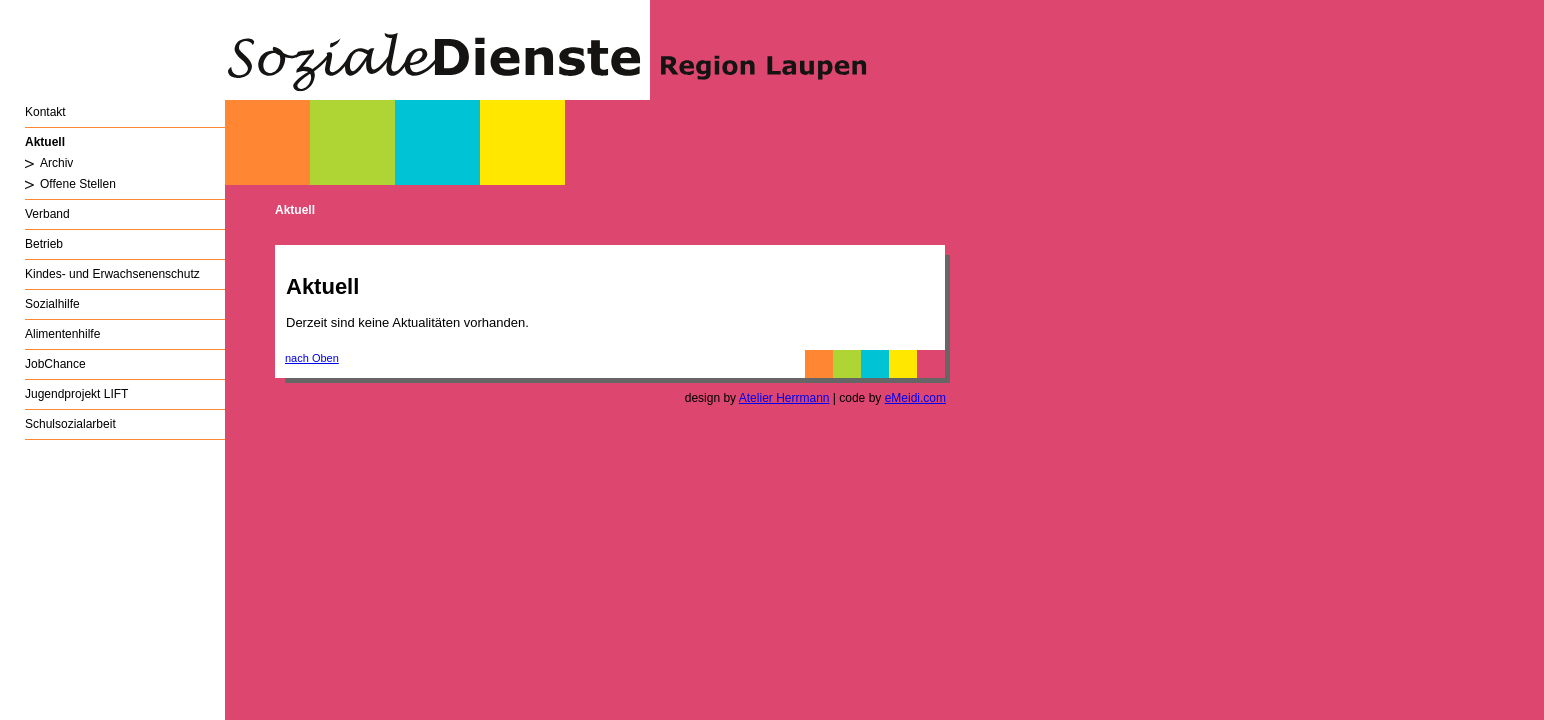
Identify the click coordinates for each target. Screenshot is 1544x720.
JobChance (55, 364)
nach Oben (312, 358)
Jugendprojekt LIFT (76, 394)
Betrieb (44, 244)
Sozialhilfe (52, 304)
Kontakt (45, 112)
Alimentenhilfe (62, 334)
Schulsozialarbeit (70, 424)
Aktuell (45, 142)
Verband (47, 214)
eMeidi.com (915, 398)
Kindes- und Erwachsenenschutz (112, 274)
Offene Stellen (78, 184)
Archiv (56, 163)
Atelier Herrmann (784, 398)
